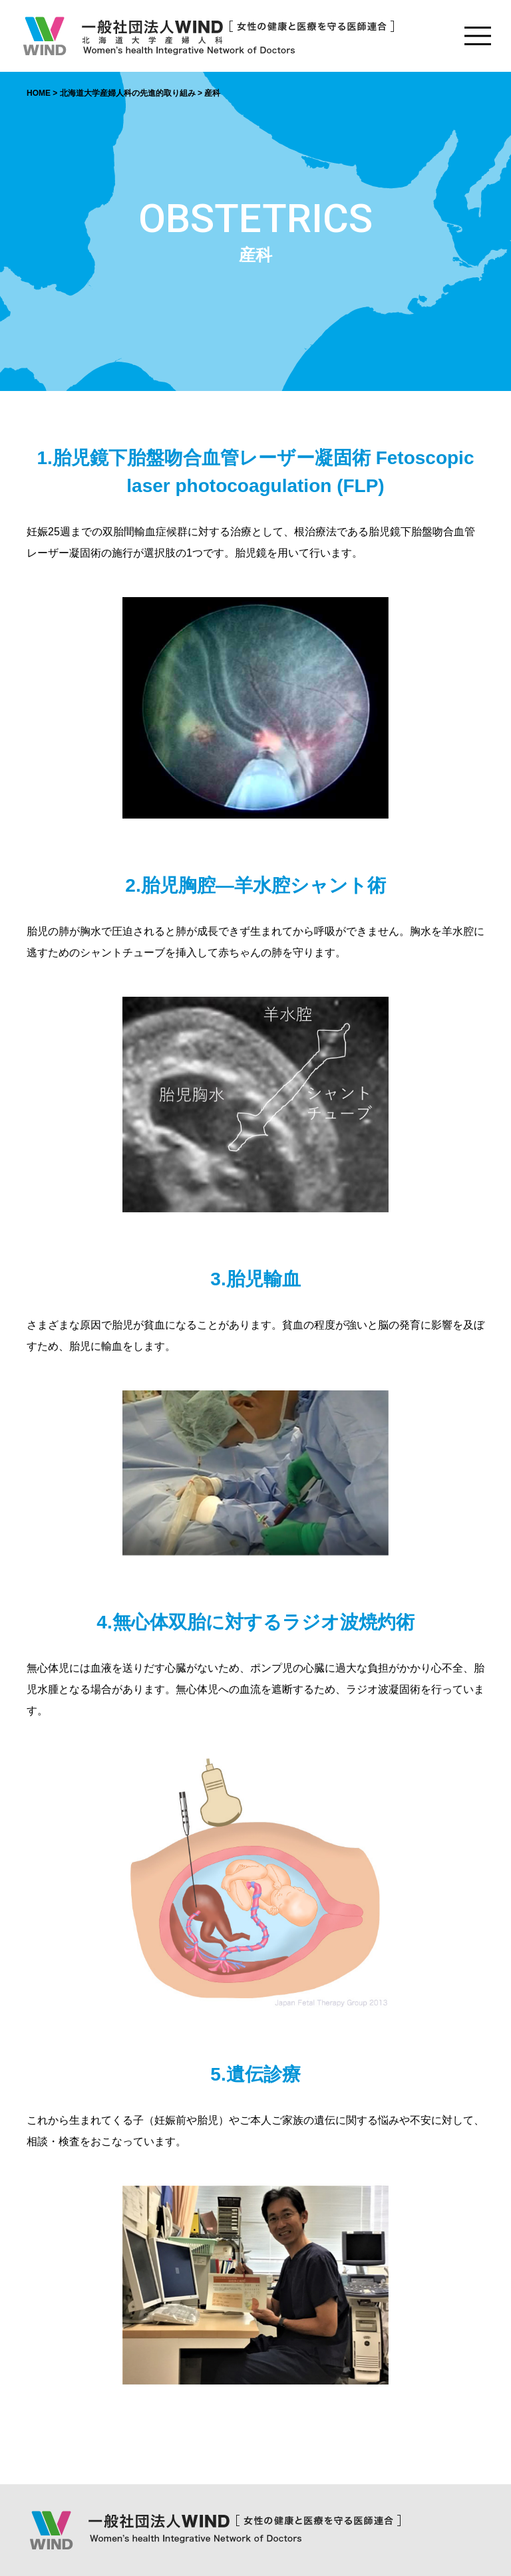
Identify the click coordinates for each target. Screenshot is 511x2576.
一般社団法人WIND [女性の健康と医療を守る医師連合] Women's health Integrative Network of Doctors (207, 36)
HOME (39, 93)
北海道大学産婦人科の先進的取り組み (128, 93)
